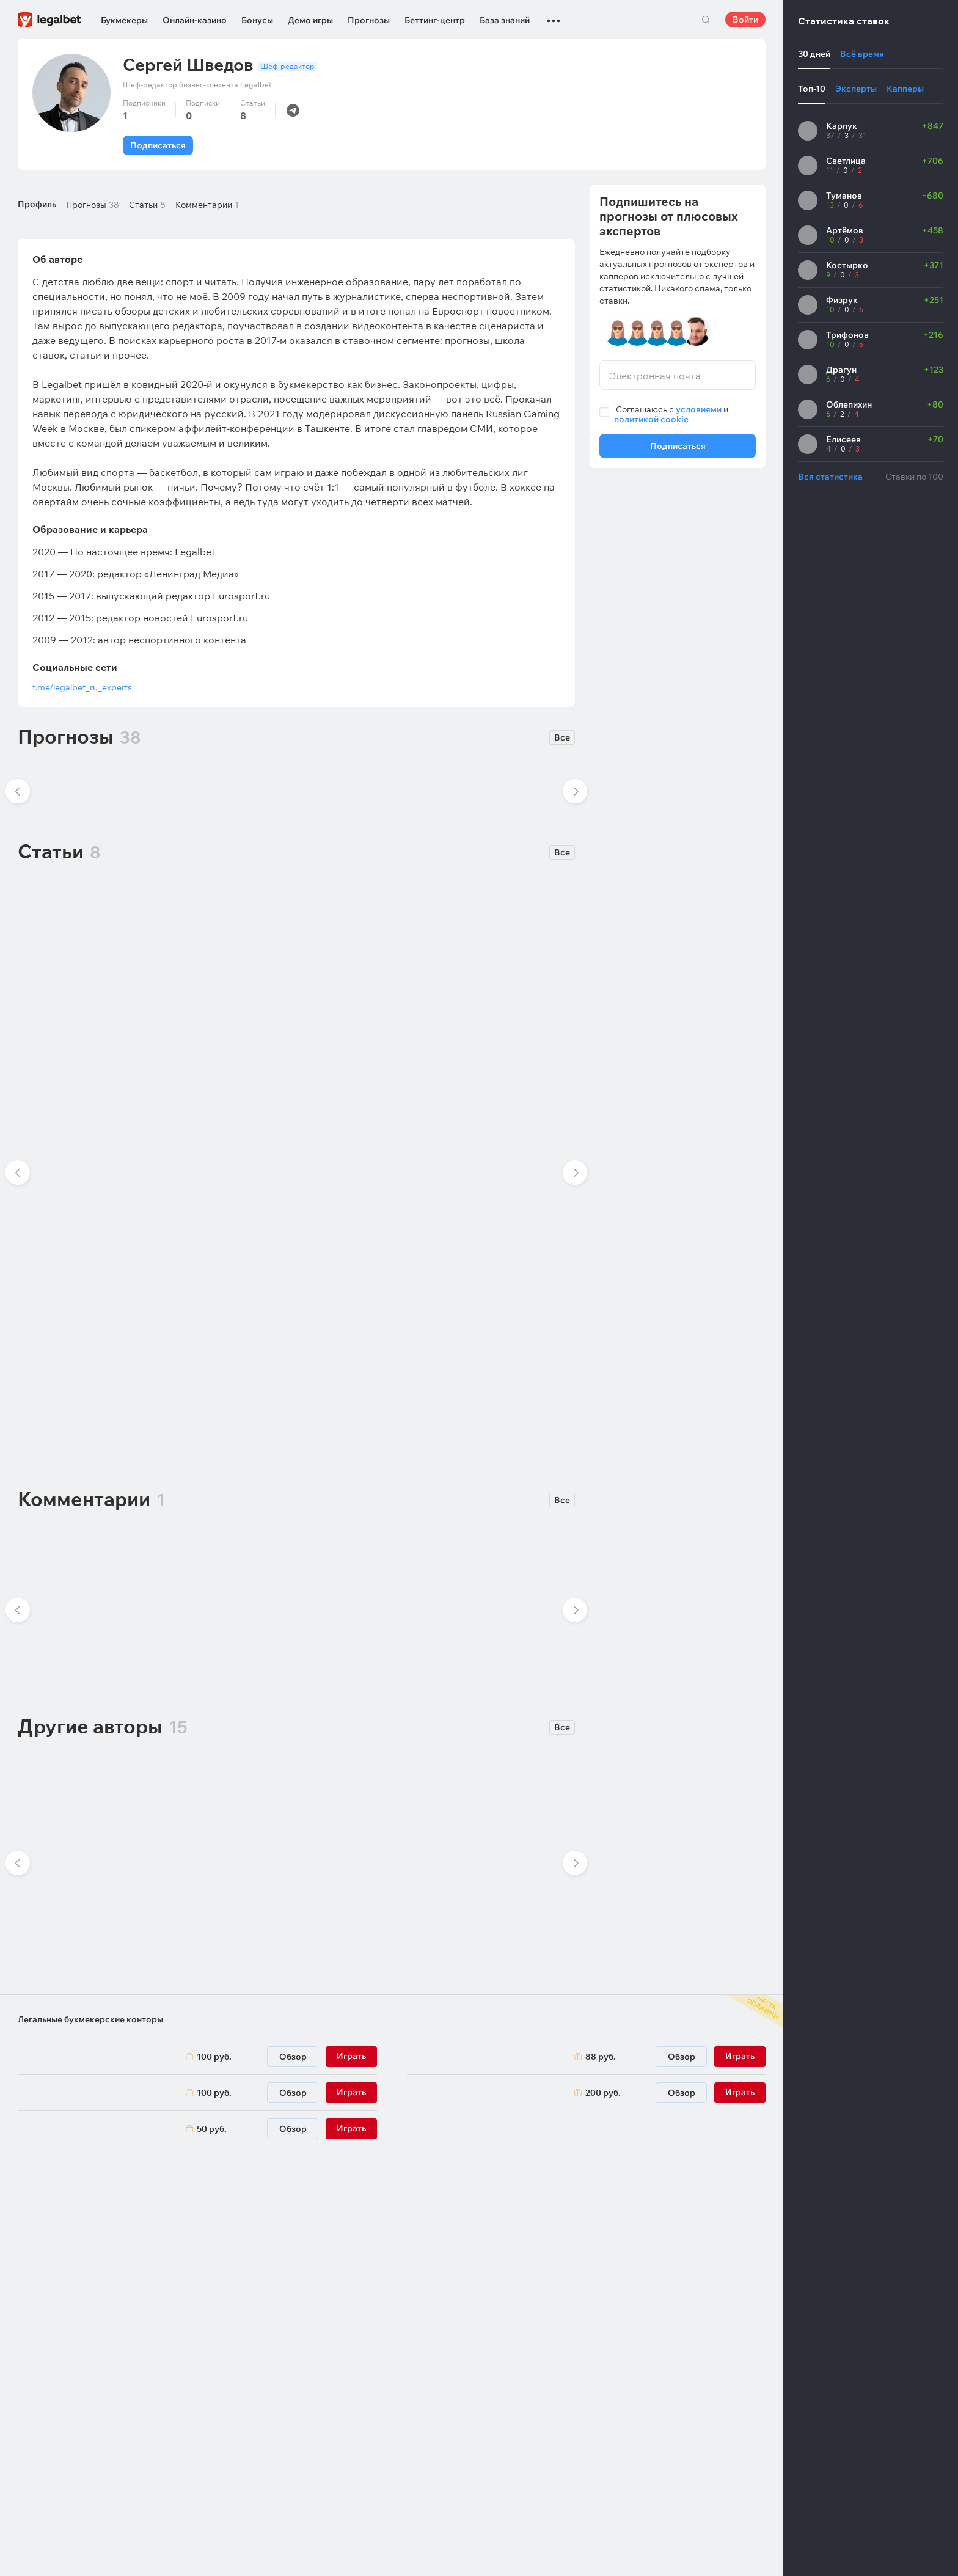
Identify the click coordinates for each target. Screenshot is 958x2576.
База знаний (505, 20)
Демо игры (310, 20)
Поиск (706, 19)
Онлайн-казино (195, 20)
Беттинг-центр (434, 20)
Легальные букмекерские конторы (90, 2019)
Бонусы (257, 20)
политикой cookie (651, 419)
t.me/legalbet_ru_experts (82, 687)
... (553, 15)
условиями (699, 409)
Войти (745, 19)
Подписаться (158, 145)
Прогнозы (369, 20)
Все (562, 737)
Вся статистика (830, 476)
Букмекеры (124, 20)
